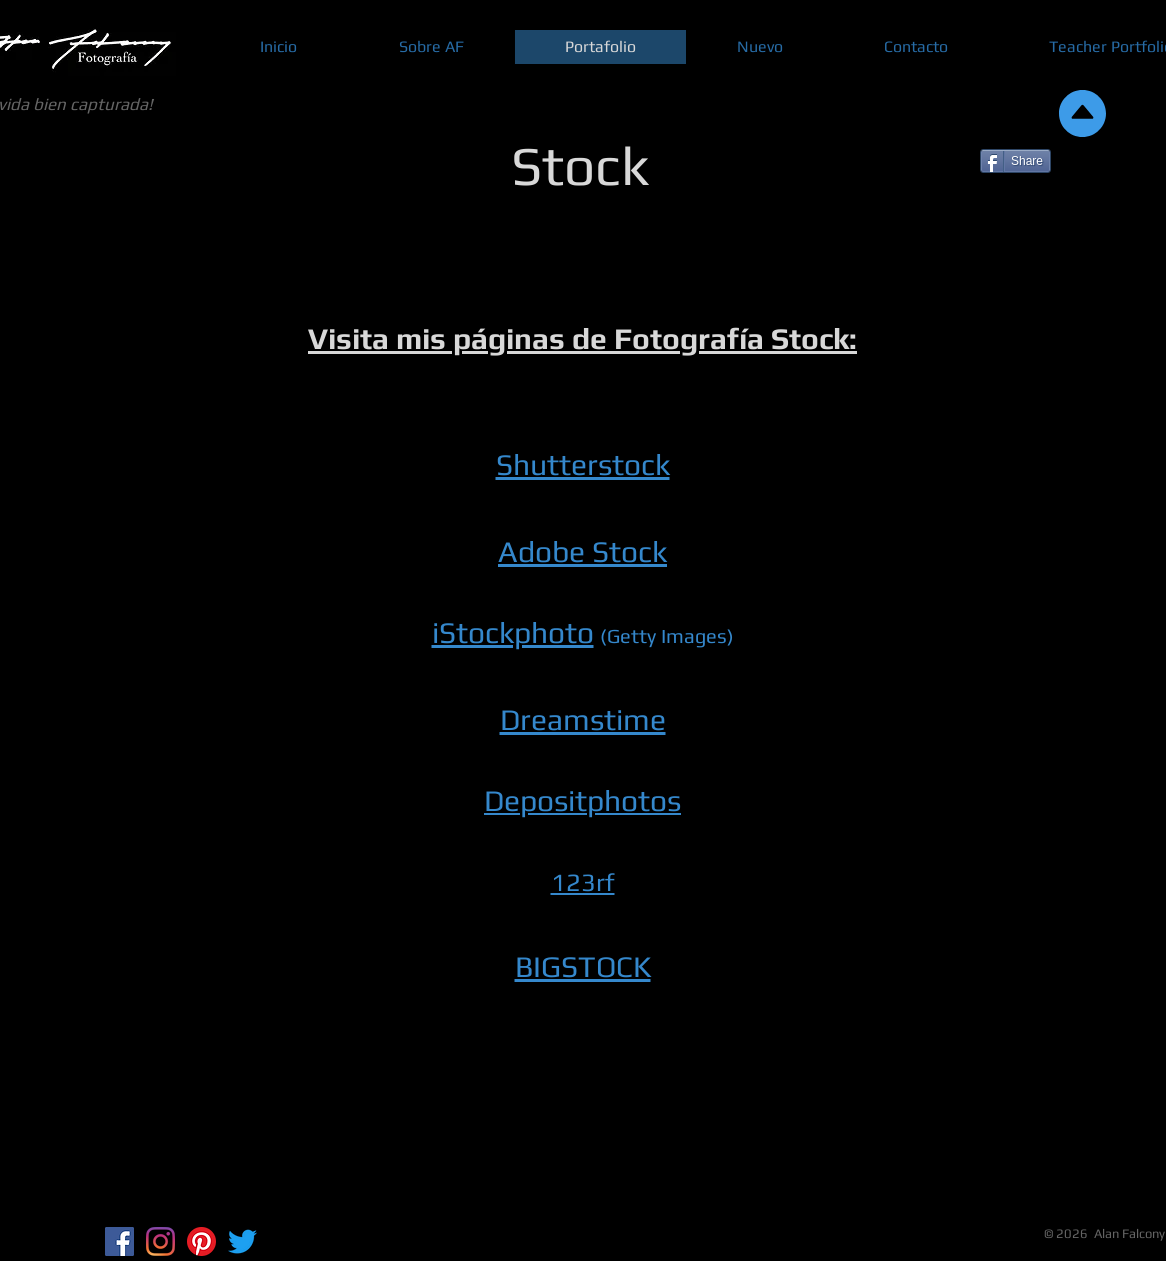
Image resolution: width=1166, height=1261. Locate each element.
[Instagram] (160, 1241)
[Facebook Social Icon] (119, 1241)
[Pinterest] (201, 1241)
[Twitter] (242, 1241)
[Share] (1015, 161)
